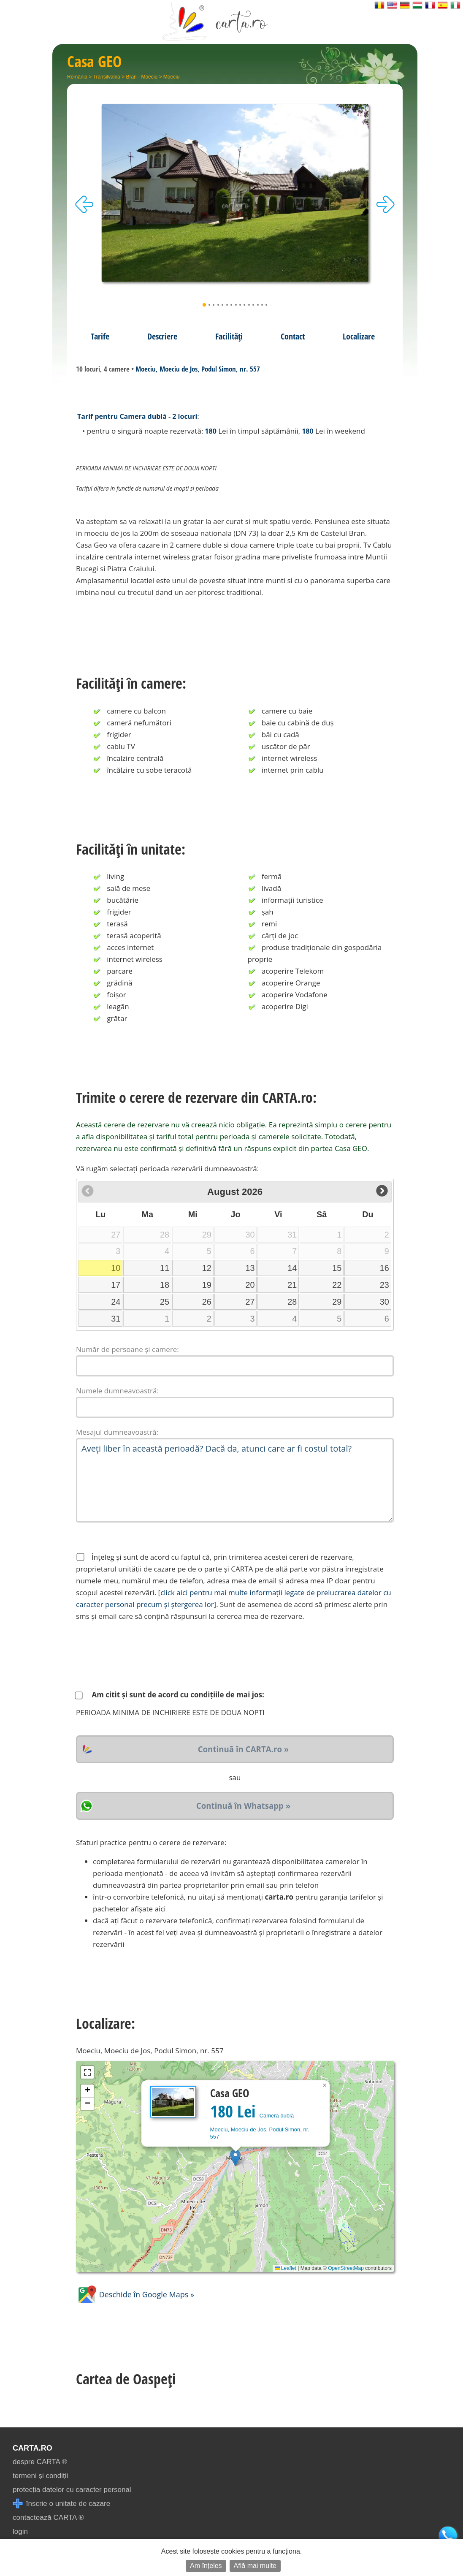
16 (384, 1268)
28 (292, 1301)
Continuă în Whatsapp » (243, 1805)
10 (115, 1268)
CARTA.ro (32, 2448)
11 (164, 1268)
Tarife (100, 336)
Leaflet (285, 2268)
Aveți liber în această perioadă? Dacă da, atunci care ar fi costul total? (235, 1480)
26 (206, 1301)
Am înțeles (206, 2565)
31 (115, 1318)
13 (250, 1268)
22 (336, 1284)
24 (115, 1301)
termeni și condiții (40, 2476)
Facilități (229, 336)
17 (115, 1284)
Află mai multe (255, 2565)
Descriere (162, 336)
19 (206, 1284)
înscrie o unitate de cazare (61, 2504)
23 (384, 1284)
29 (336, 1301)
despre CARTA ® (40, 2462)
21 (292, 1284)
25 (164, 1301)
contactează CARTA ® (48, 2518)
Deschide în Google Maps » (135, 2294)
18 (164, 1284)
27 (250, 1301)
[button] (235, 2157)
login (20, 2531)
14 (292, 1268)
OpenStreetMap (346, 2268)
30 (384, 1301)
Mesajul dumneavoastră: (117, 1432)
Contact (293, 336)
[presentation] (140, 1655)
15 (336, 1268)
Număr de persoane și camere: (127, 1349)
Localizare (359, 336)
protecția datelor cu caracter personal (72, 2490)
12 (206, 1268)
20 (250, 1284)
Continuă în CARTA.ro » (243, 1749)
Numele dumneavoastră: (117, 1390)
